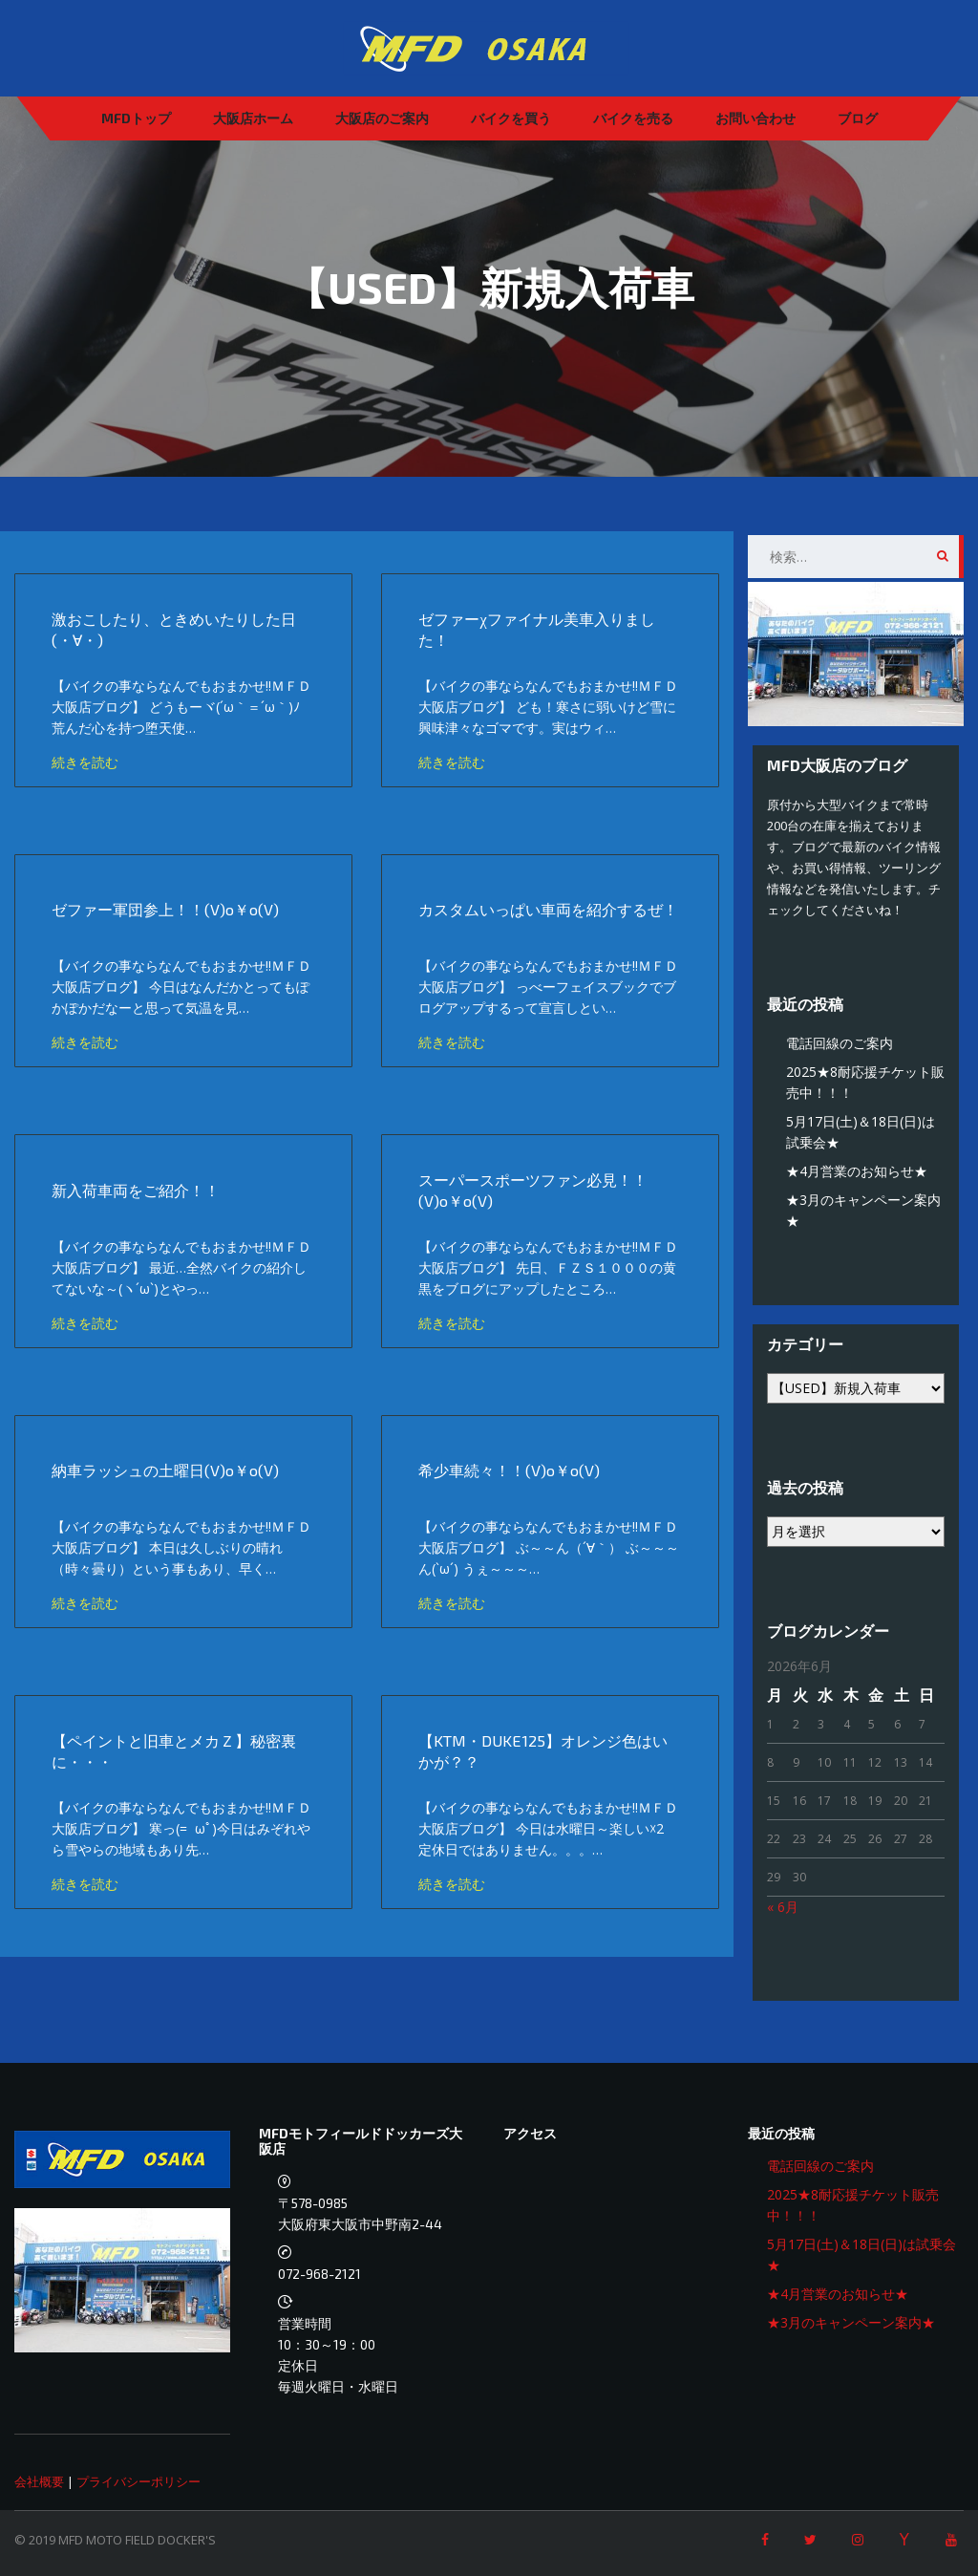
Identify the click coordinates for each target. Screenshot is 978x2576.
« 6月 (782, 1907)
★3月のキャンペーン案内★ (851, 2322)
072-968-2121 (319, 2273)
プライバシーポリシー (138, 2481)
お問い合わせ (755, 118)
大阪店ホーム (253, 118)
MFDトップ (136, 118)
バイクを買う (511, 118)
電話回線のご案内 (839, 1043)
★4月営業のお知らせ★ (856, 1171)
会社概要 (39, 2481)
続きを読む (86, 762)
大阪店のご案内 (382, 118)
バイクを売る (633, 118)
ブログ (858, 118)
